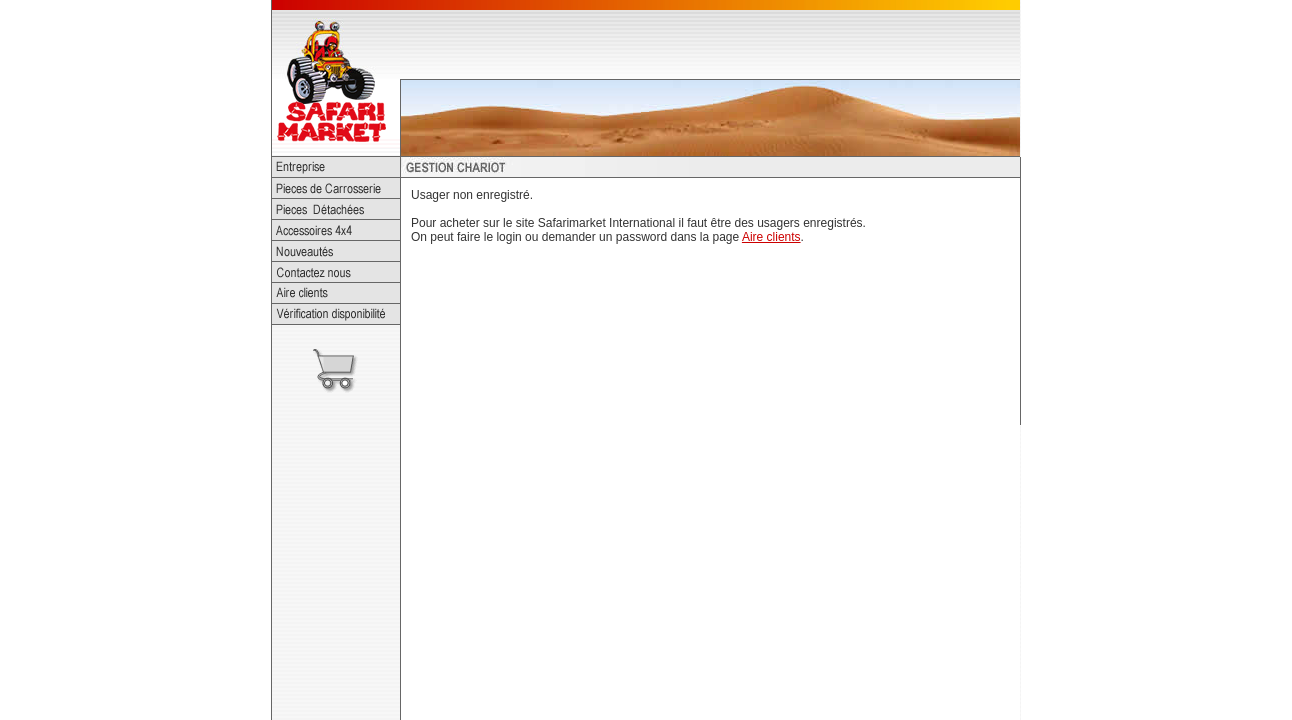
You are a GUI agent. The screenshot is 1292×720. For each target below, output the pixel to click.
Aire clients (771, 237)
